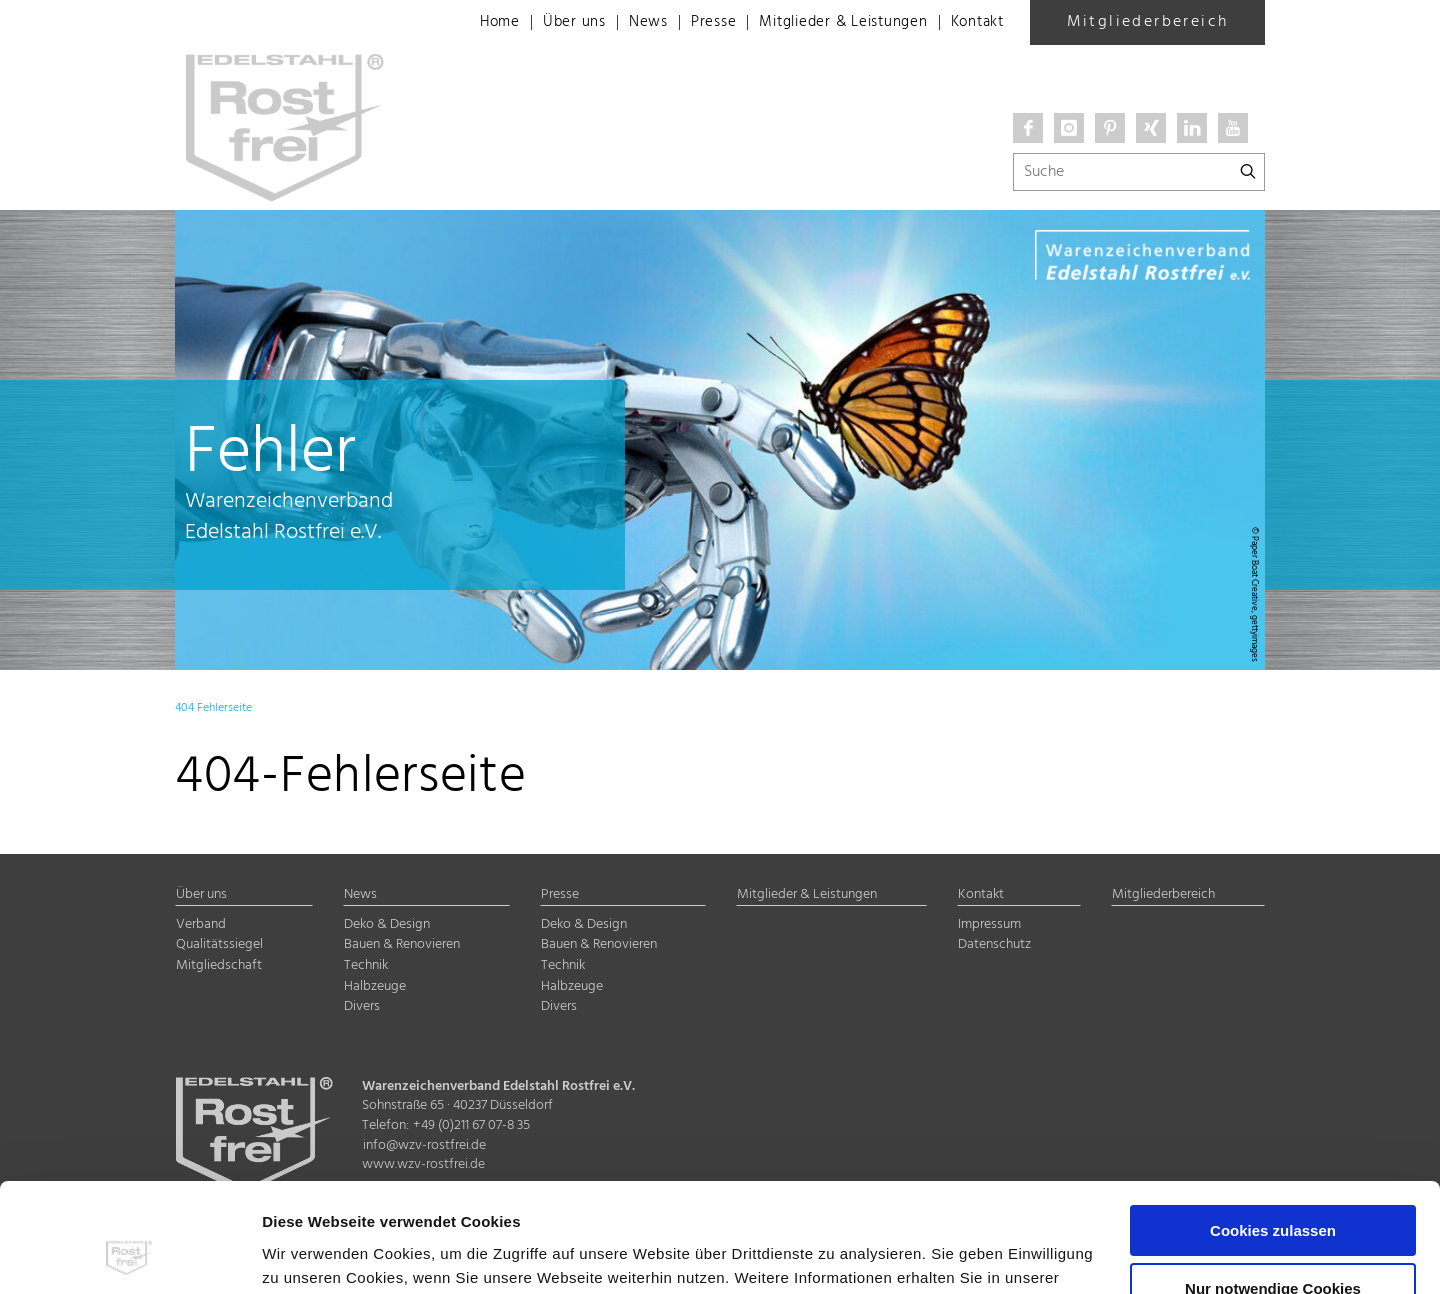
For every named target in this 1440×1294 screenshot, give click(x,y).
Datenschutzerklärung (347, 1199)
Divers (362, 1006)
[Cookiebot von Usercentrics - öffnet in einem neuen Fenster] (129, 1255)
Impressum (484, 1199)
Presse (692, 23)
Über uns (547, 23)
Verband (201, 924)
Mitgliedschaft (219, 965)
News (624, 23)
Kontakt (974, 23)
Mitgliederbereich (1148, 22)
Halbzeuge (375, 986)
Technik (366, 965)
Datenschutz (994, 944)
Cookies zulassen (1273, 1128)
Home (469, 23)
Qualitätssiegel (219, 944)
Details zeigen (313, 1254)
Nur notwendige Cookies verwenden (1273, 1195)
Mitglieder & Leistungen (831, 23)
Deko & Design (387, 924)
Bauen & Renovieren (402, 944)
